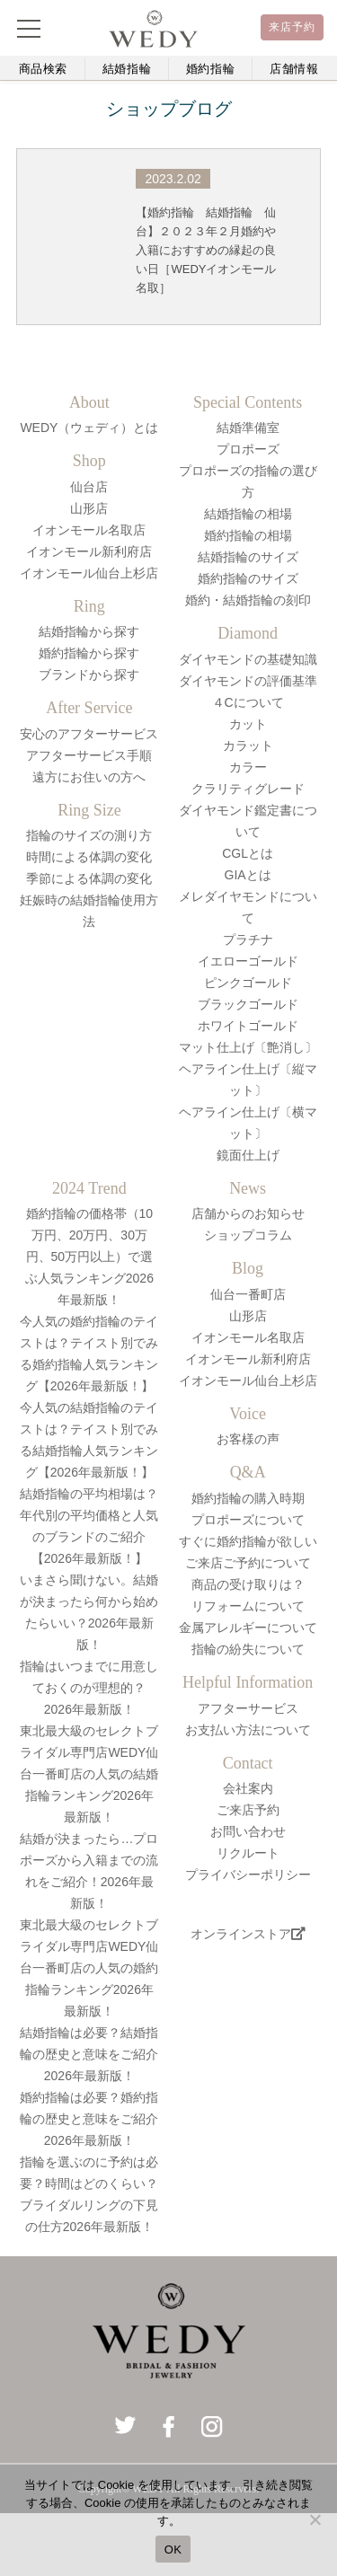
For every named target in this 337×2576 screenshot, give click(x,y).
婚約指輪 (210, 68)
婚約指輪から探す (89, 653)
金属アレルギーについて (248, 1627)
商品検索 (43, 68)
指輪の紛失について (248, 1649)
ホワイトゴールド (248, 1026)
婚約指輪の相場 (248, 535)
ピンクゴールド (248, 982)
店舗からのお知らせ (248, 1213)
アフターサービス (248, 1708)
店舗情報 (294, 68)
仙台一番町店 (248, 1294)
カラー (248, 767)
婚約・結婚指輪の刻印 (248, 600)
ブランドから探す (89, 674)
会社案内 (248, 1788)
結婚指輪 (127, 68)
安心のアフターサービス (89, 734)
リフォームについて (248, 1606)
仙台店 (89, 487)
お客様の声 (248, 1439)
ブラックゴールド (248, 1004)
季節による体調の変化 (89, 878)
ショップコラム (248, 1235)
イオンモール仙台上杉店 (89, 573)
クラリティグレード (248, 788)
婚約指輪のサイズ (248, 578)
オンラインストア (248, 1934)
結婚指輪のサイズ (248, 557)
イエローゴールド (248, 961)
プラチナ (248, 939)
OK (173, 2549)
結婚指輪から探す (89, 631)
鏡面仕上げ (248, 1155)
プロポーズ (248, 449)
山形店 (89, 508)
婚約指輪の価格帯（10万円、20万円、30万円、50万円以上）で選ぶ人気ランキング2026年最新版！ (89, 1256)
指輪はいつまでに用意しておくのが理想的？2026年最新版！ (89, 1687)
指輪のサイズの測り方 (89, 835)
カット (248, 724)
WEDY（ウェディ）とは (89, 427)
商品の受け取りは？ (248, 1584)
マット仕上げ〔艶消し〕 (248, 1047)
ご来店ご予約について (248, 1563)
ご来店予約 (248, 1810)
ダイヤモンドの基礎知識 (248, 659)
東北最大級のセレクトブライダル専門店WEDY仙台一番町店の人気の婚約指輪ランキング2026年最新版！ (89, 1968)
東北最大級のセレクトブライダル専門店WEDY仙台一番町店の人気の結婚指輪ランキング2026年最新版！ (89, 1774)
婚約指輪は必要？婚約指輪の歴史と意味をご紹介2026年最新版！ (89, 2119)
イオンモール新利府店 (89, 551)
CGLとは (247, 853)
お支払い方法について (248, 1730)
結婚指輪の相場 (248, 514)
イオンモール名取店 (89, 530)
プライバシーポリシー (248, 1874)
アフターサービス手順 (89, 755)
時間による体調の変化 (89, 857)
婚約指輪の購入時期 (248, 1498)
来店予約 (292, 27)
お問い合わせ (248, 1831)
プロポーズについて (248, 1520)
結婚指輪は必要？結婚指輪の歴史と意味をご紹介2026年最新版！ (89, 2054)
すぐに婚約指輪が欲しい (248, 1541)
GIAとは (248, 875)
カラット (248, 745)
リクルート (248, 1853)
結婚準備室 (248, 427)
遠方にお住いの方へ (89, 777)
